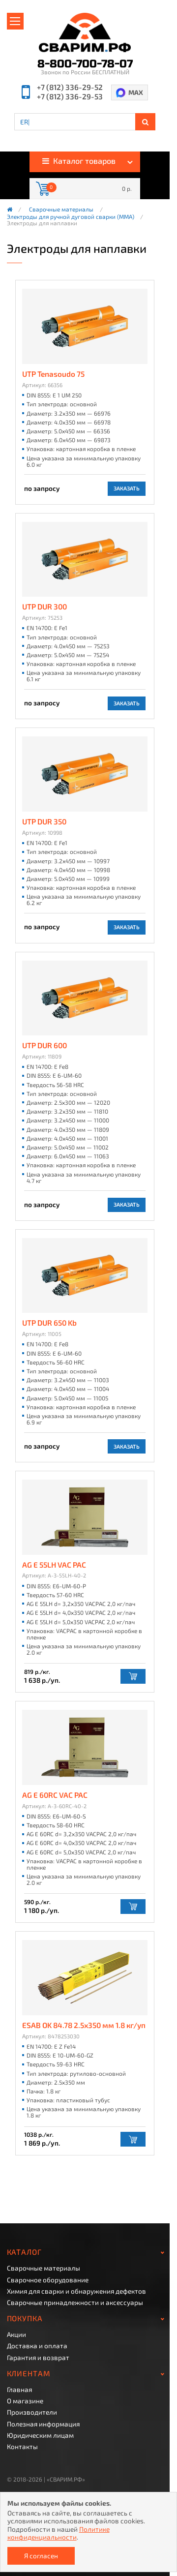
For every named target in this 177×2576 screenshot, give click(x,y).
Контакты (22, 2447)
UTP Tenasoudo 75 (53, 374)
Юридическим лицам (40, 2435)
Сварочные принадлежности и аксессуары (75, 2302)
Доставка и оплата (37, 2346)
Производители (32, 2412)
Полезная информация (43, 2424)
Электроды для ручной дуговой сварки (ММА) (70, 217)
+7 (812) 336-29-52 (70, 87)
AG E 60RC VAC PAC (55, 1795)
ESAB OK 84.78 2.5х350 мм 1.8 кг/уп (84, 2025)
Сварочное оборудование (47, 2280)
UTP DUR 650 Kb (49, 1323)
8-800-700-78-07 (85, 64)
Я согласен (41, 2555)
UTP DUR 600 (44, 1045)
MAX (135, 92)
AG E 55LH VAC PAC (54, 1565)
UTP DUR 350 (44, 821)
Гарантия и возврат (38, 2358)
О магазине (25, 2401)
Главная (19, 2390)
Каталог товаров (79, 160)
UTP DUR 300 (44, 606)
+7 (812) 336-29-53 (70, 96)
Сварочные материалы (61, 209)
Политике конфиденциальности (58, 2533)
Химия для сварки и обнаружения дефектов (76, 2291)
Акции (16, 2334)
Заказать (127, 488)
